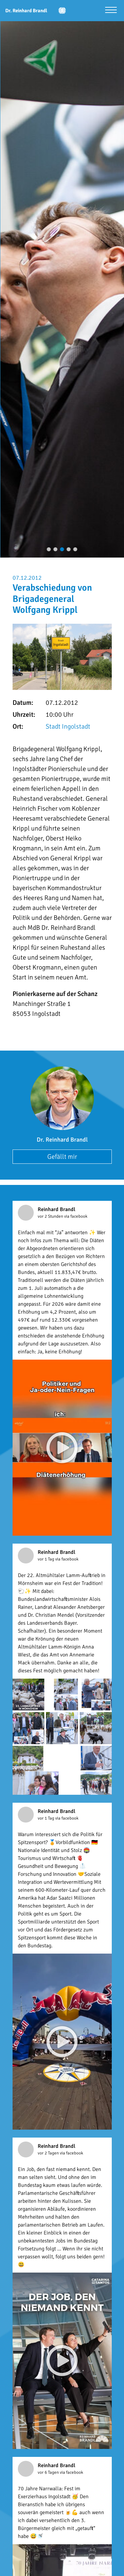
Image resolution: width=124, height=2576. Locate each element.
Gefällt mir (62, 1156)
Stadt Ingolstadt (68, 726)
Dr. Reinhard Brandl (62, 1139)
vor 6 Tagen (49, 2472)
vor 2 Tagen (49, 2153)
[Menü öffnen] (111, 11)
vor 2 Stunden (51, 1216)
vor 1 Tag (46, 1559)
